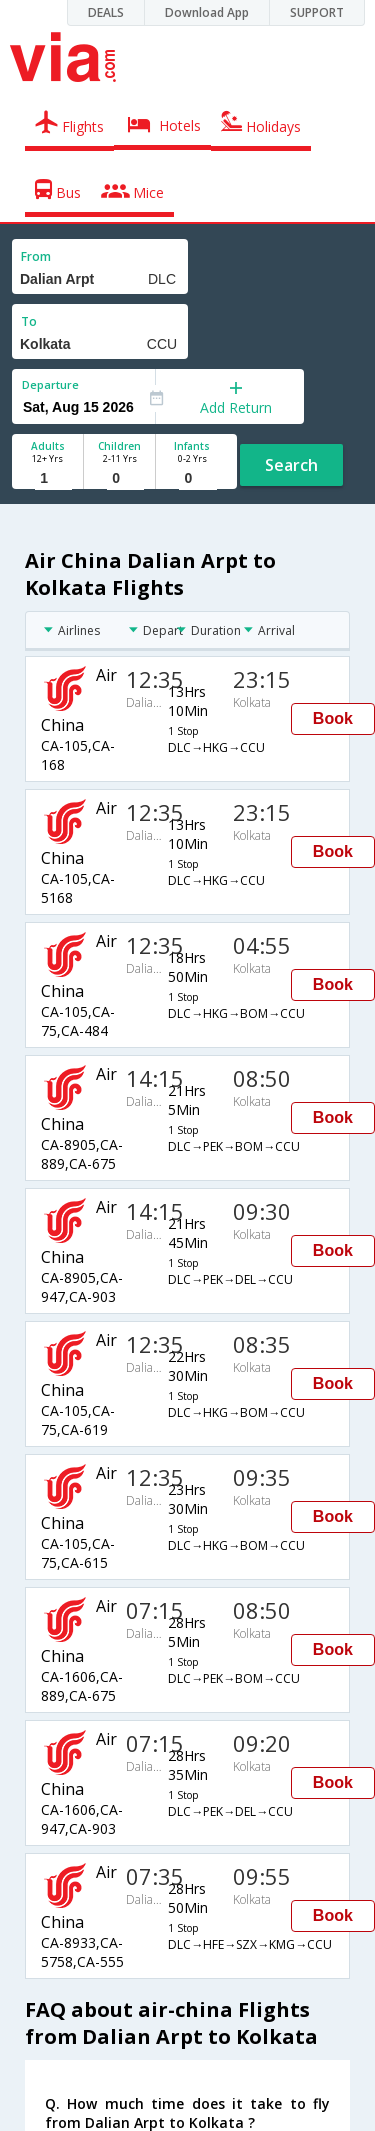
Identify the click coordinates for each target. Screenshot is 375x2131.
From (36, 256)
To (29, 321)
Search (291, 465)
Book (333, 718)
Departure (50, 384)
